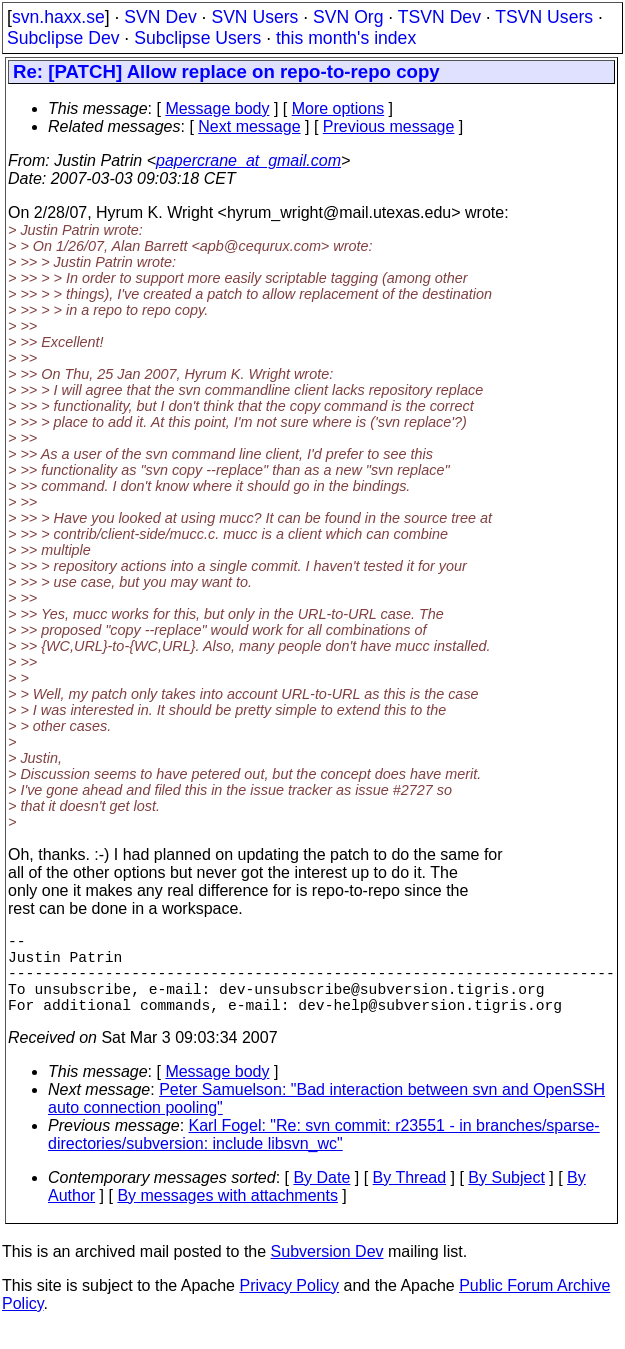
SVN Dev (160, 17)
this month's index (346, 38)
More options (338, 108)
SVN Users (254, 17)
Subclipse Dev (63, 38)
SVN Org (348, 17)
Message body (217, 108)
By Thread (410, 1197)
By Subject (506, 1197)
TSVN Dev (439, 17)
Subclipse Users (197, 38)
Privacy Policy (289, 1305)
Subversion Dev (327, 1271)
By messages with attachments (227, 1215)
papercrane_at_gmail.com (248, 160)
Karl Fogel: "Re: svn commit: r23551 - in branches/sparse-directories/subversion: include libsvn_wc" (324, 1154)
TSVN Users (544, 17)
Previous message (389, 126)
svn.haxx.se (58, 17)
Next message (249, 126)
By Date (321, 1197)
